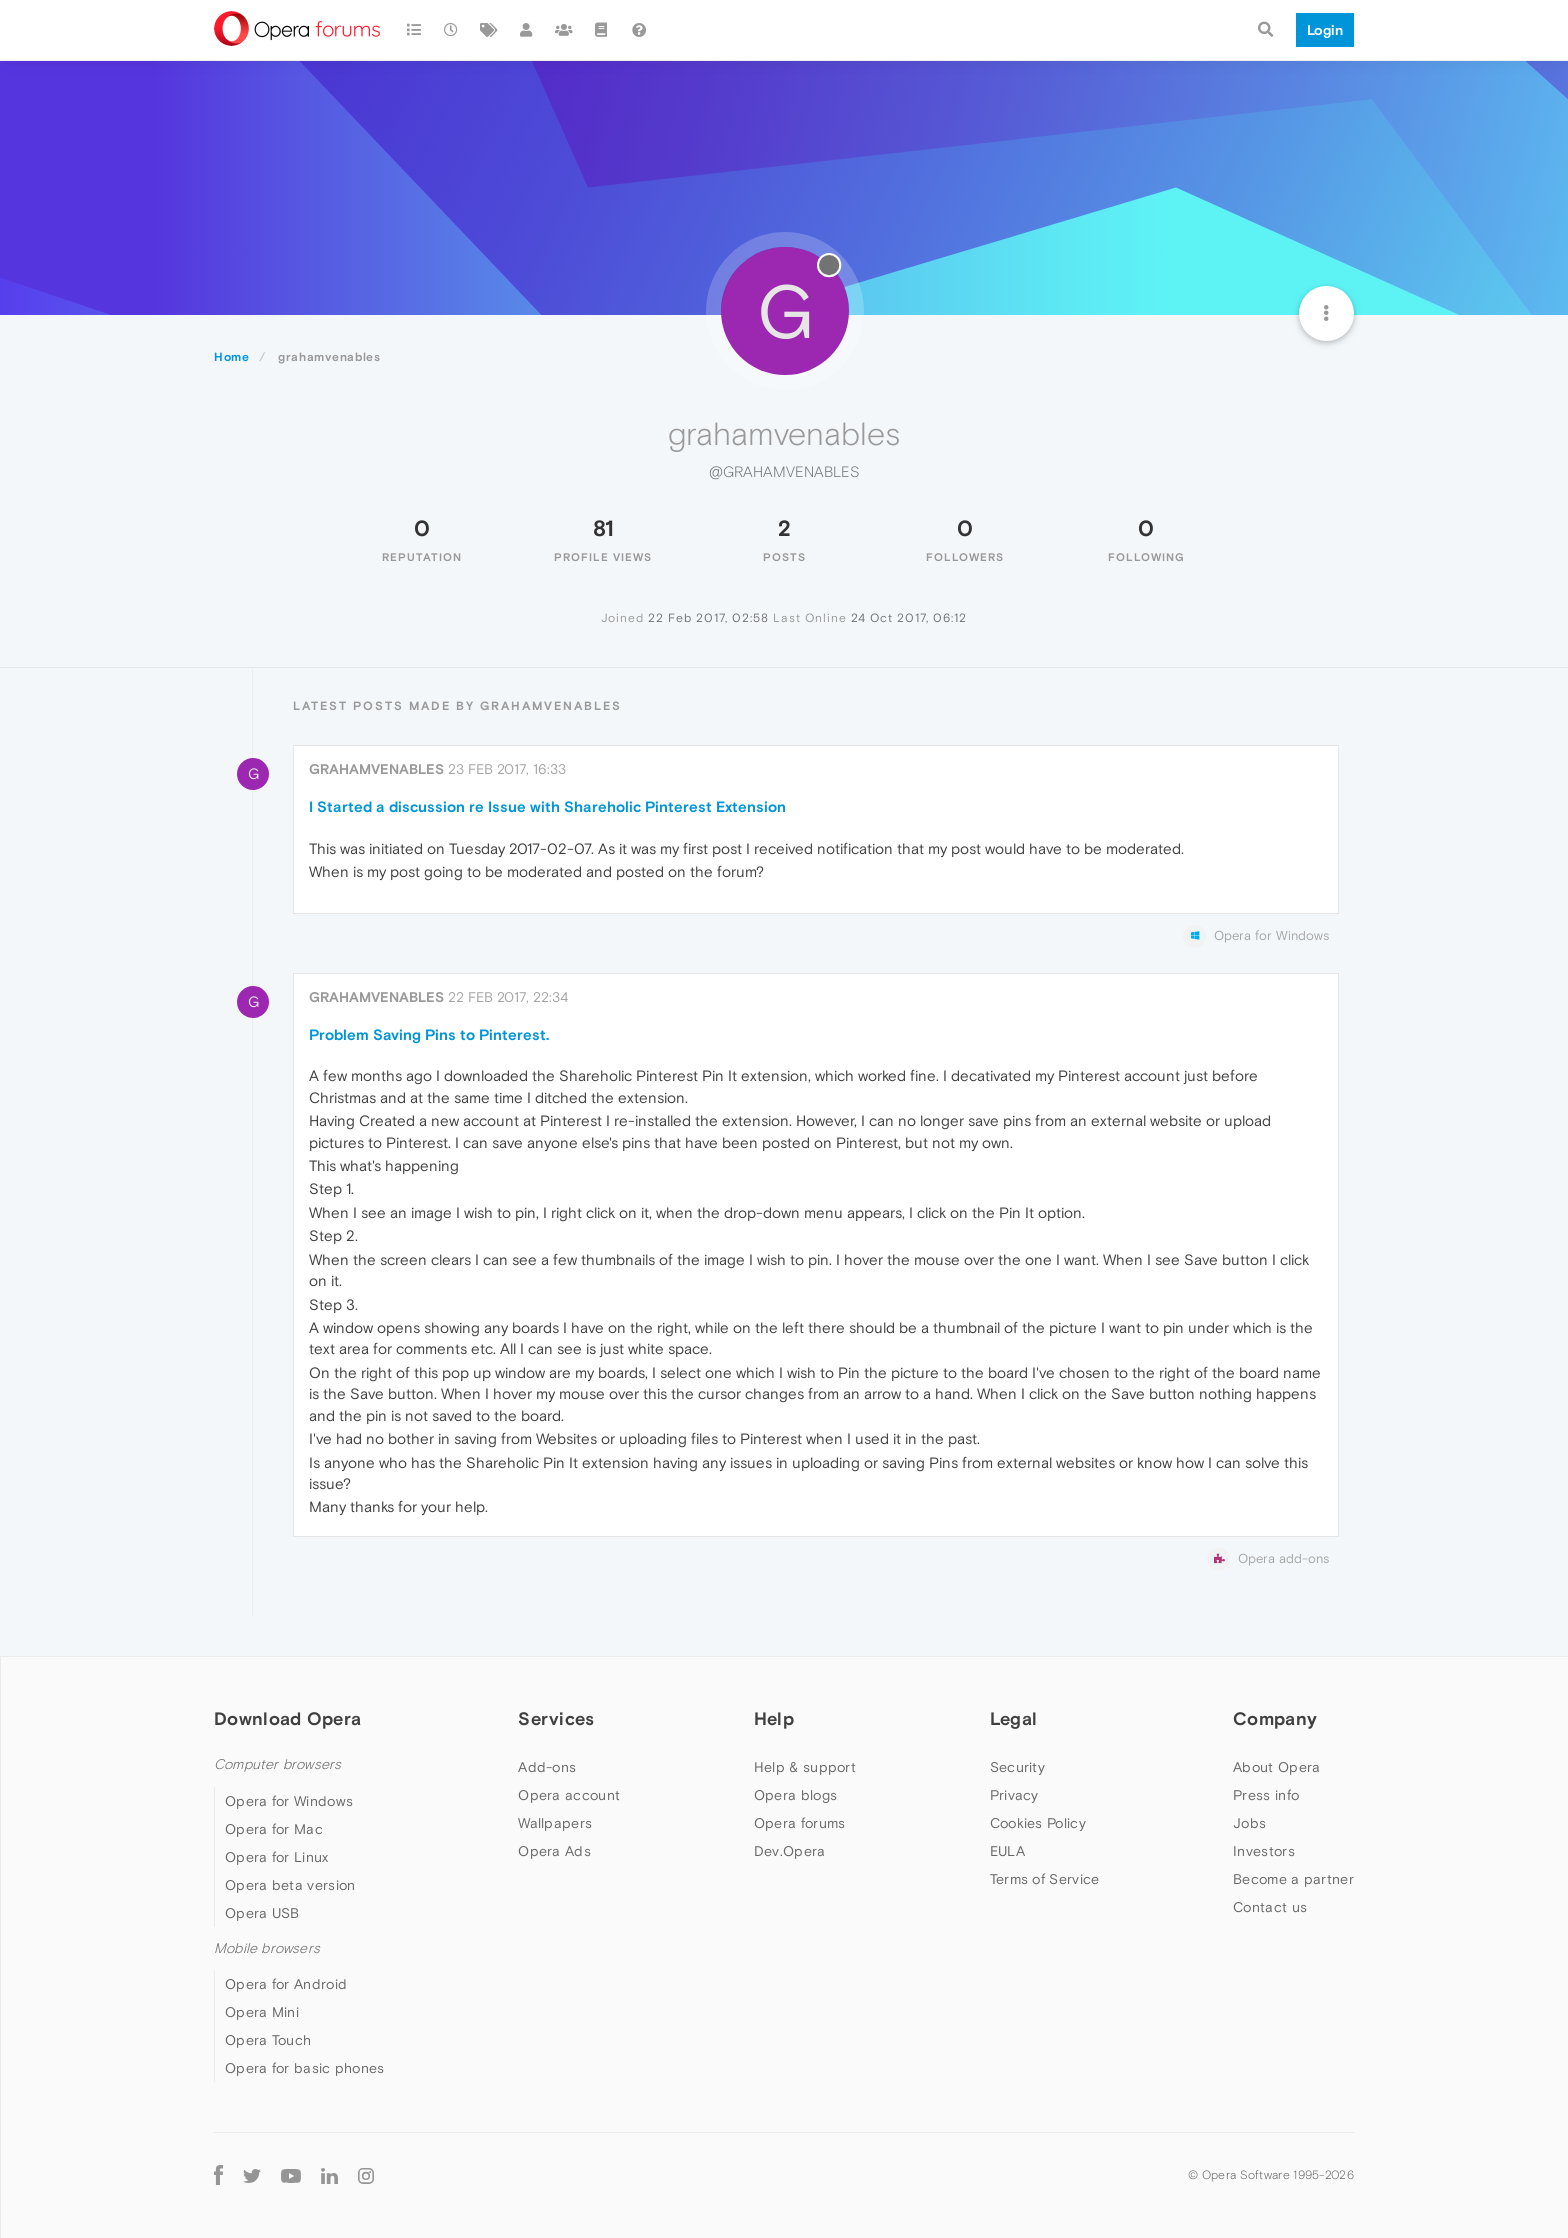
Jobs (1249, 1823)
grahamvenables (376, 769)
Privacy (1014, 1795)
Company (1275, 1718)
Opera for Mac (274, 1829)
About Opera (1276, 1767)
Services (556, 1718)
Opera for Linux (277, 1857)
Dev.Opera (790, 1851)
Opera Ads (554, 1851)
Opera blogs (795, 1795)
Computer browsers (277, 1764)
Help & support (805, 1767)
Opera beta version (290, 1885)
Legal (1014, 1718)
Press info (1266, 1795)
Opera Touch (268, 2040)
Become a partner (1293, 1879)
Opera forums (800, 1823)
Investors (1264, 1851)
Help (774, 1718)
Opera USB (262, 1913)
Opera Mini (262, 2012)
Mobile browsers (267, 1948)
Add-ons (547, 1767)
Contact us (1270, 1907)
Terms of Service (1045, 1879)
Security (1017, 1767)
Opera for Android (286, 1984)
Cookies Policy (1038, 1823)
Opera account (569, 1795)
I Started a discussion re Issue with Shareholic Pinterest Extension (547, 806)
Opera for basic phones (305, 2068)
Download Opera (287, 1718)
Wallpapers (555, 1823)
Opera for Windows (289, 1801)
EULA (1007, 1851)
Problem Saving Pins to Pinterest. (429, 1034)
